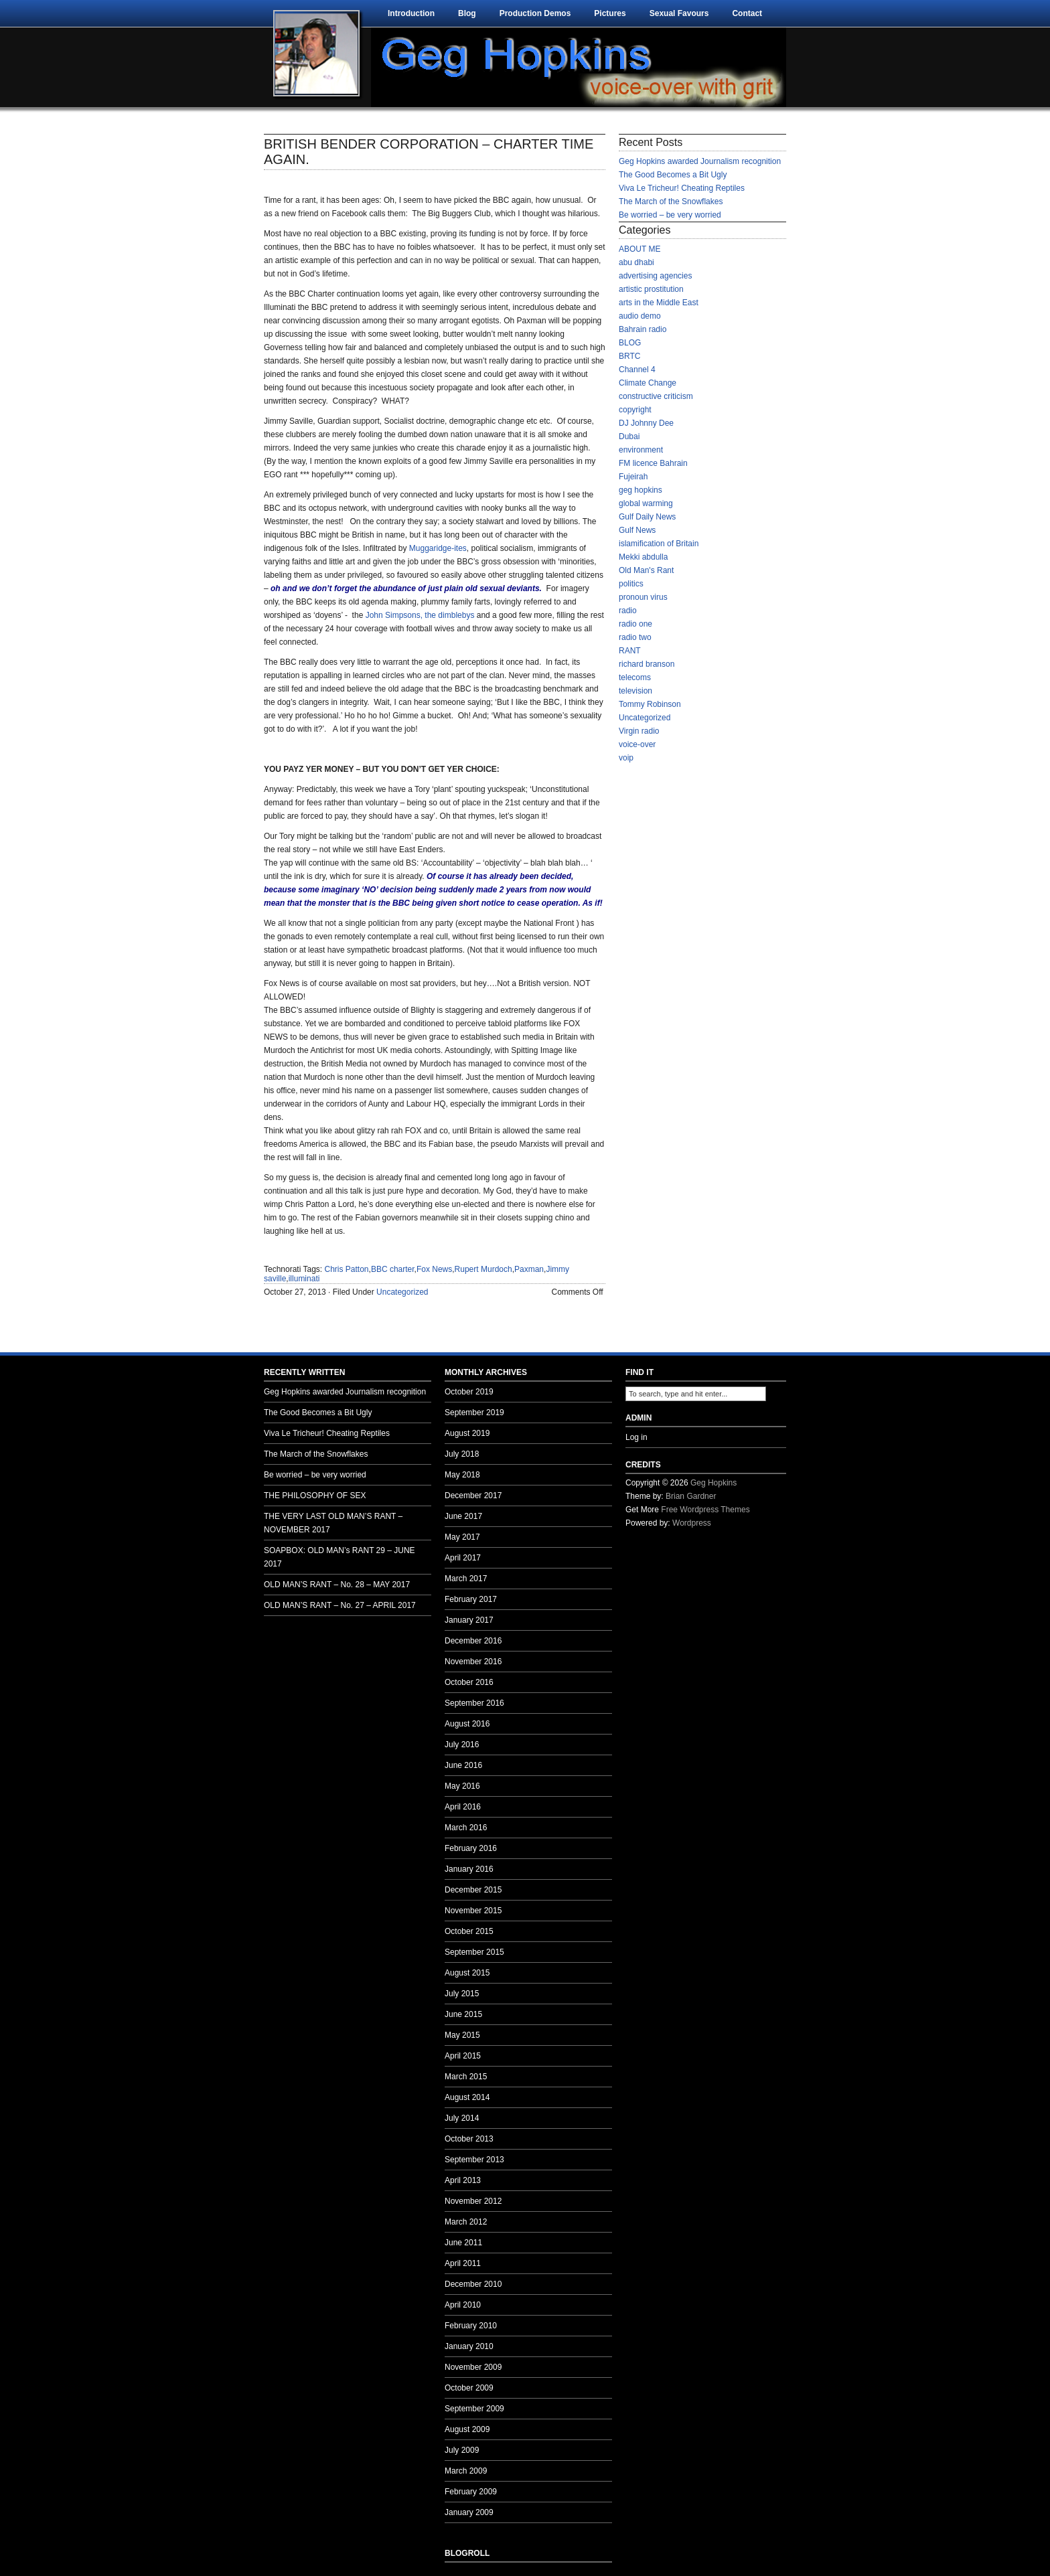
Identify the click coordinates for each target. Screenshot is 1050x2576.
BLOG (630, 342)
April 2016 (463, 1807)
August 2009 (467, 2429)
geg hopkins (640, 490)
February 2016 (471, 1848)
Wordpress (691, 1523)
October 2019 (469, 1391)
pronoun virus (643, 597)
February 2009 (471, 2491)
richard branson (646, 664)
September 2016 (474, 1703)
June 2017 (463, 1516)
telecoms (635, 677)
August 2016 (467, 1723)
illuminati (304, 1278)
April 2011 (463, 2263)
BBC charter (393, 1269)
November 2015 (473, 1910)
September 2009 (474, 2408)
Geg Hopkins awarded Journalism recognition (700, 161)
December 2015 (473, 1890)
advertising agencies (655, 275)
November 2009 (473, 2367)
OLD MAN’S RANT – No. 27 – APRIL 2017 (340, 1605)
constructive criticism (656, 396)
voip (626, 757)
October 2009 (469, 2388)
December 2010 (473, 2284)
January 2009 (469, 2512)
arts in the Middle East (658, 302)
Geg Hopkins (713, 1482)
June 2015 (463, 2014)
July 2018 (462, 1454)
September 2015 (474, 1952)
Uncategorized (402, 1292)
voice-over (637, 744)
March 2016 (466, 1827)
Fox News (434, 1269)
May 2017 (462, 1537)
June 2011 (463, 2242)
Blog (467, 13)
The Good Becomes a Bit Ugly (673, 174)
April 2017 (463, 1557)
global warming (646, 503)
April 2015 (463, 2056)
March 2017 (466, 1578)
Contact (747, 13)
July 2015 (462, 1993)
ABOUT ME (639, 249)
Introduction (411, 13)
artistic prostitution (651, 289)
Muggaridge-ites (438, 548)
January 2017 (469, 1620)
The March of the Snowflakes (671, 201)
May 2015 (462, 2035)
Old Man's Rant (646, 570)
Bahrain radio (642, 329)
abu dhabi (636, 262)
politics (631, 583)
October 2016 (469, 1682)
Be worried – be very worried (670, 215)
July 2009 (462, 2450)
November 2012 (473, 2201)
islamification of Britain (658, 543)
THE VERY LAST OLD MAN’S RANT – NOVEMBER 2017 (333, 1523)
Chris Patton (347, 1269)
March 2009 (466, 2471)
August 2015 (467, 1973)
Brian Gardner (691, 1496)
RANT (630, 650)
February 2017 (471, 1599)
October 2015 (469, 1931)
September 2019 (474, 1412)
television (635, 691)
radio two (635, 637)
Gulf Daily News (647, 516)
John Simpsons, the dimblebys (420, 615)
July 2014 (462, 2118)
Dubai (629, 436)
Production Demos (535, 13)
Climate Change (647, 383)
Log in (636, 1437)
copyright (635, 409)
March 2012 (466, 2222)
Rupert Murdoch (483, 1269)
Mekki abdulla (643, 557)
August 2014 (467, 2097)
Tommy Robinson (650, 704)
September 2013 (474, 2159)
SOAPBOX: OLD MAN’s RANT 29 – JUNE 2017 (339, 1557)
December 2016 (473, 1640)
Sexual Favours (679, 13)
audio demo (640, 316)
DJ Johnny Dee (646, 423)
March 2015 (466, 2076)
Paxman (529, 1269)
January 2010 (469, 2346)
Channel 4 (637, 369)
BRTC (629, 356)
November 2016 (473, 1661)
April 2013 (463, 2180)
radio (628, 610)
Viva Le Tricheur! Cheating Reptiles (682, 188)
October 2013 (469, 2139)
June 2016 (463, 1765)
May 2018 (462, 1474)
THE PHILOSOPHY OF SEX (315, 1495)
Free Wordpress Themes (705, 1509)
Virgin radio (639, 731)
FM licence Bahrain (653, 463)
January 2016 (469, 1869)
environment (641, 450)
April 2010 (463, 2305)
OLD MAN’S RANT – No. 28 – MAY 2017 (337, 1584)
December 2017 (473, 1495)
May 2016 (462, 1786)
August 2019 (467, 1433)
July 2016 (462, 1744)
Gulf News (637, 530)
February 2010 (471, 2325)
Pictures (609, 13)
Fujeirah (633, 476)
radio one (635, 624)
